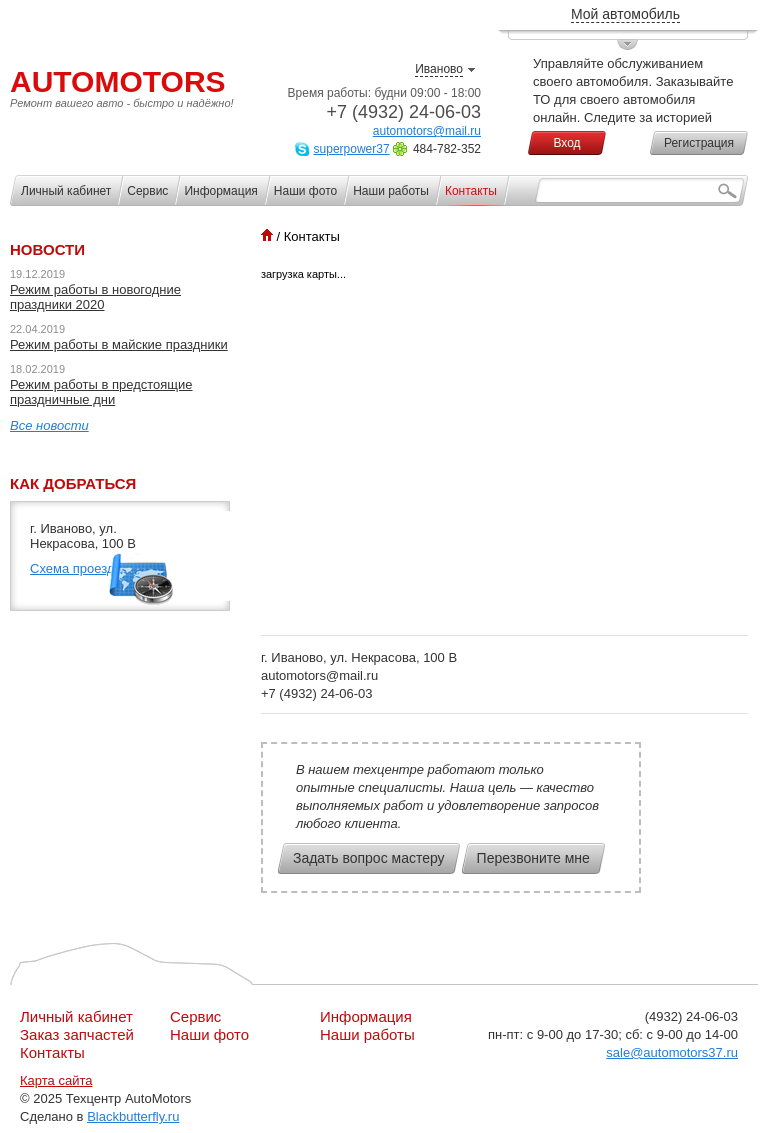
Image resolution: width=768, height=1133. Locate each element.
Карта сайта (56, 1080)
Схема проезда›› (80, 568)
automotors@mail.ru (427, 131)
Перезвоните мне (533, 858)
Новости (47, 249)
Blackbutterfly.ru (133, 1116)
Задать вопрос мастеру (369, 858)
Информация (366, 1016)
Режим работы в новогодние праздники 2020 (95, 297)
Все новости (49, 425)
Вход (566, 143)
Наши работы (367, 1034)
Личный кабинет (76, 1016)
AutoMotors (118, 81)
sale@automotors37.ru (672, 1052)
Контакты (52, 1052)
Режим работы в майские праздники (119, 344)
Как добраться (73, 483)
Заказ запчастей (77, 1034)
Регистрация (699, 143)
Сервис (195, 1016)
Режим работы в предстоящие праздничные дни (101, 392)
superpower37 (352, 149)
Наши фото (209, 1034)
